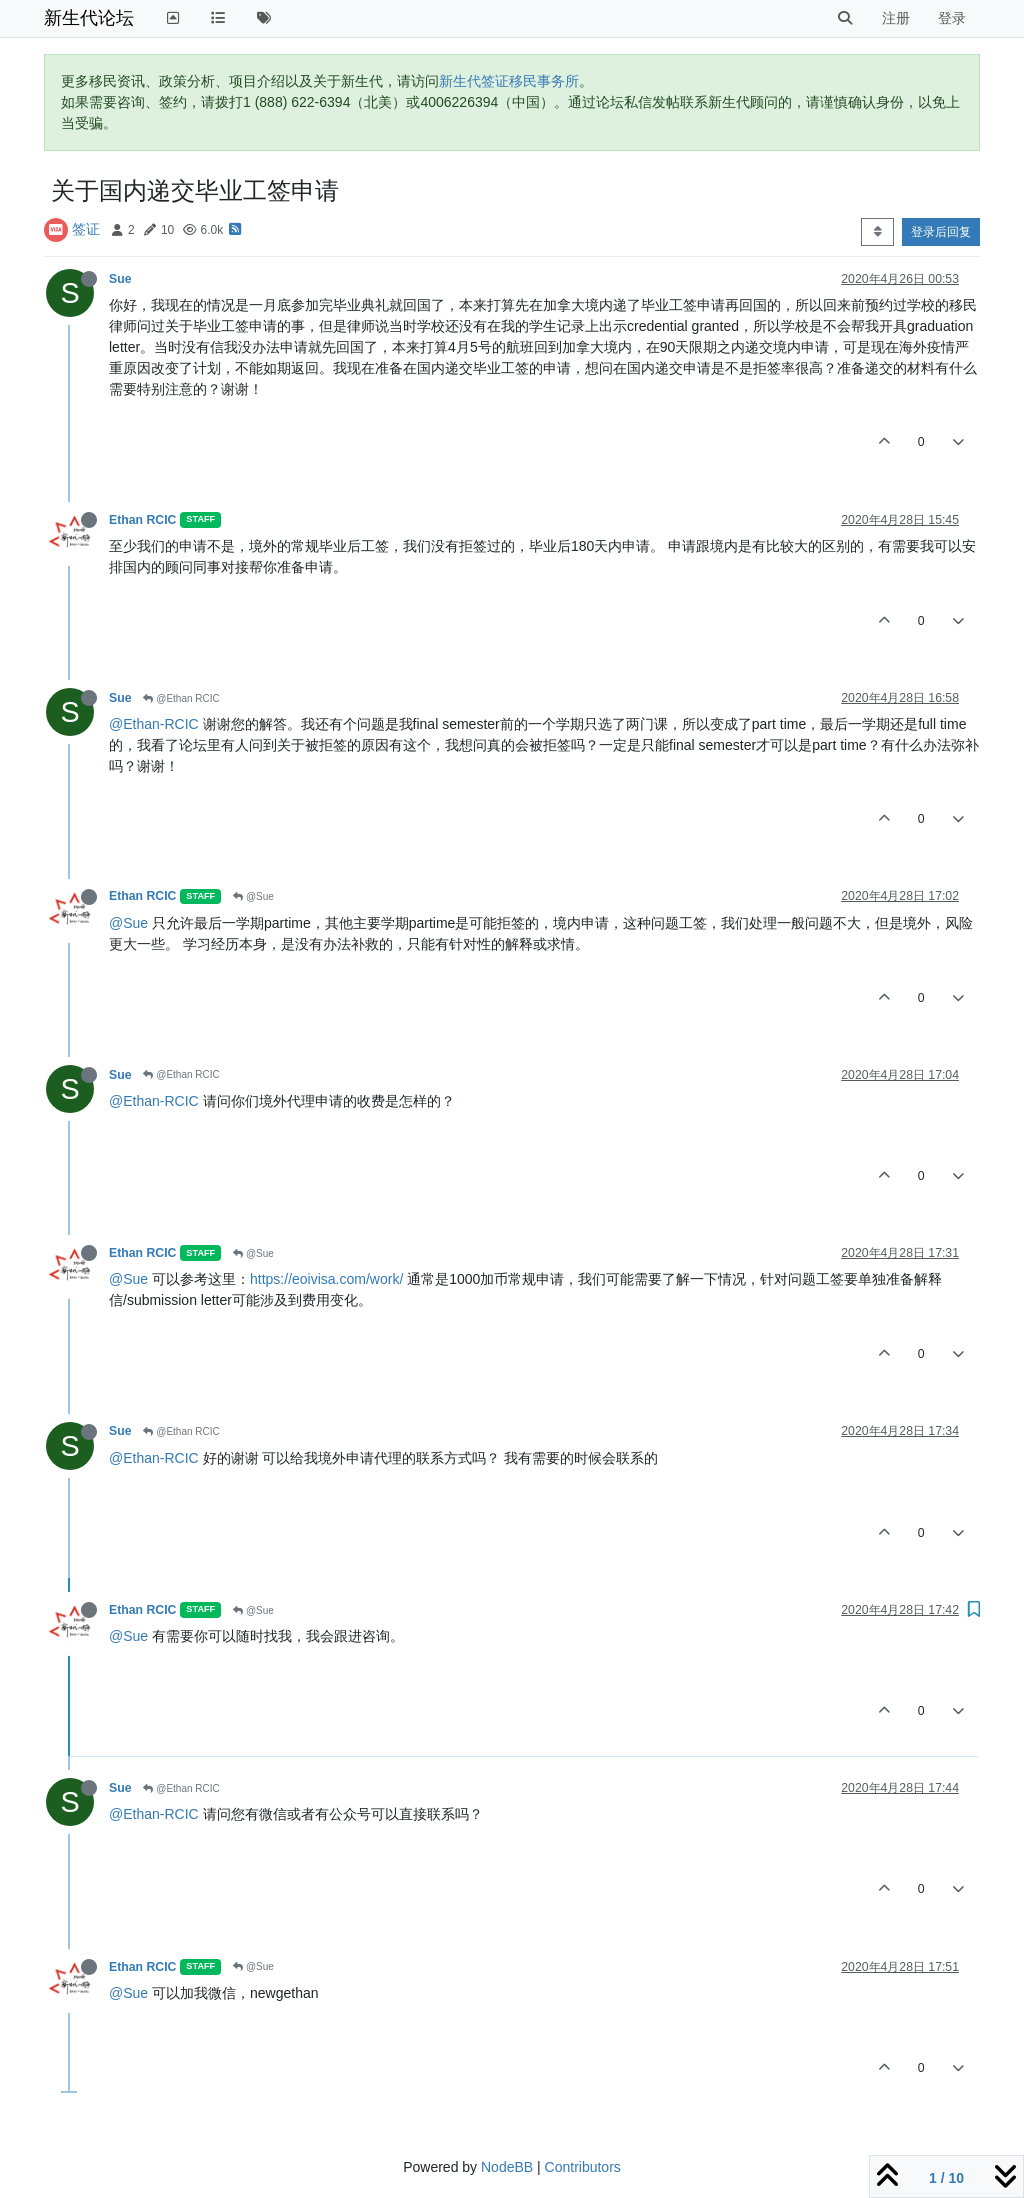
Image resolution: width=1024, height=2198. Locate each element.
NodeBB (507, 2167)
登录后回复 (941, 232)
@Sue (253, 896)
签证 (86, 229)
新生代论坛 (89, 18)
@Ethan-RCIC (154, 724)
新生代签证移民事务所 (509, 81)
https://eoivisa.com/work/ (326, 1279)
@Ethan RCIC (181, 698)
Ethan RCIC (142, 520)
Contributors (583, 2167)
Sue (120, 279)
